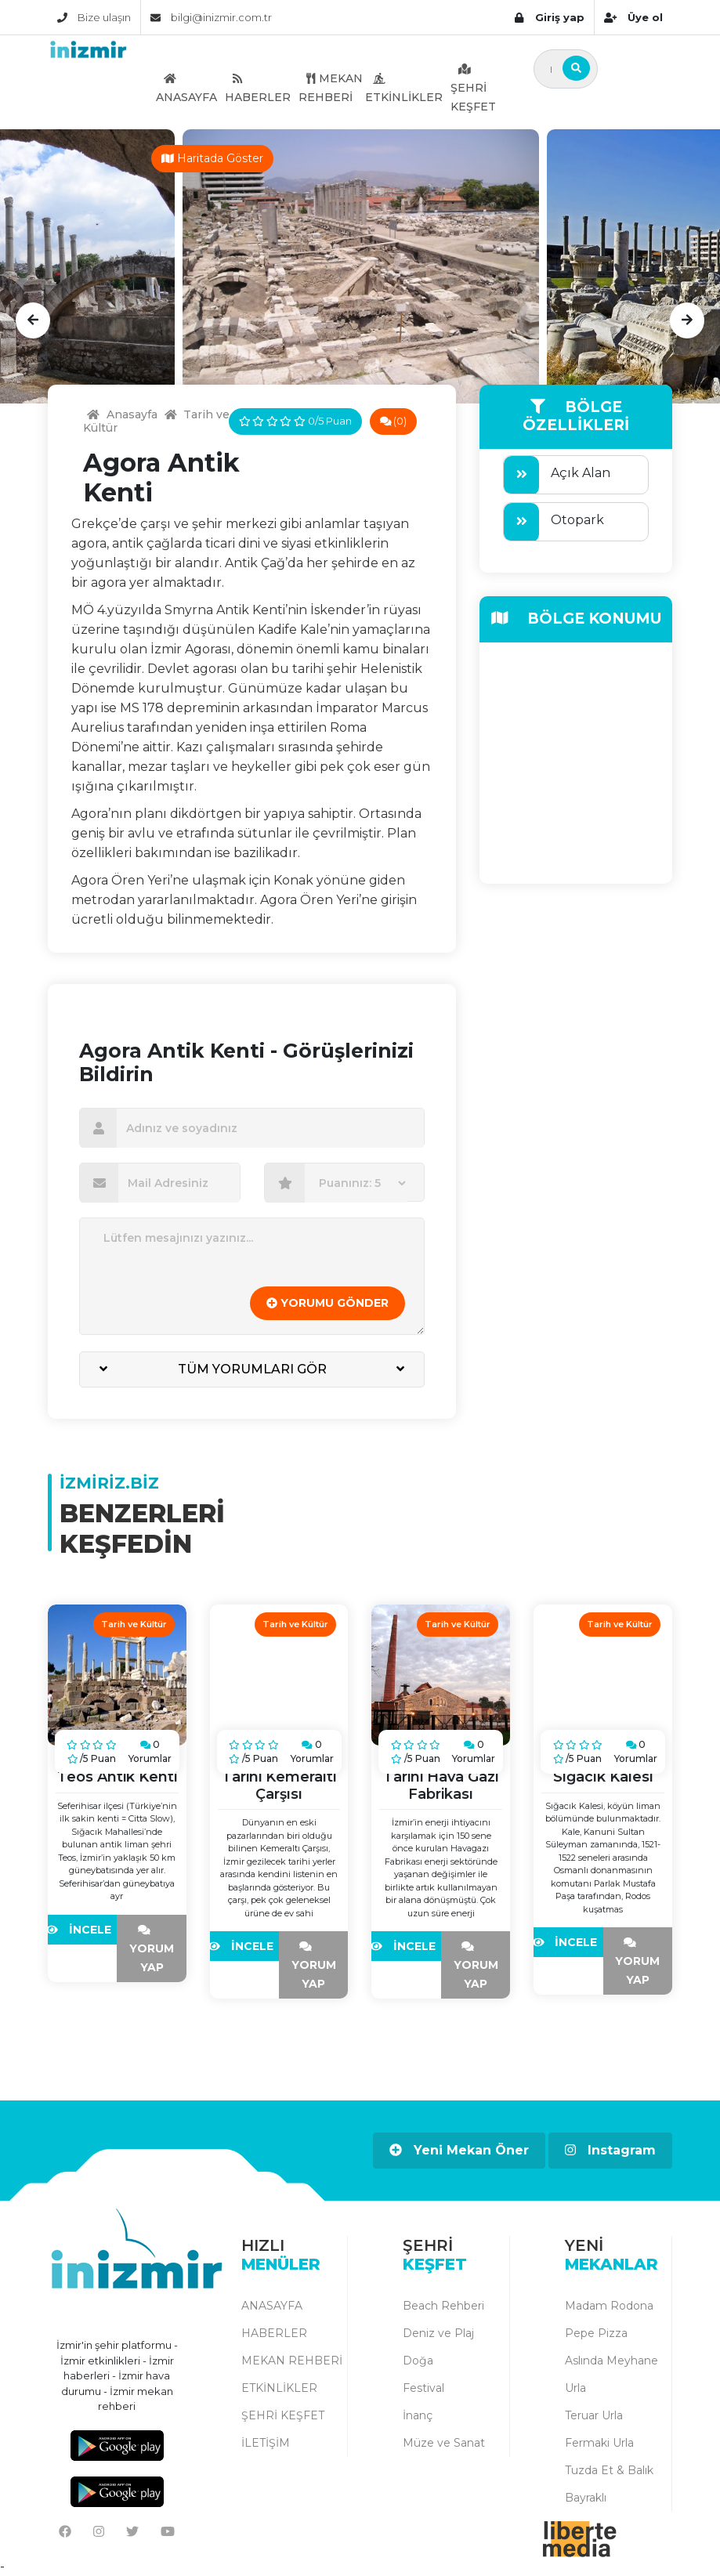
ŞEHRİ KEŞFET (473, 88)
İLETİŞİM (265, 2443)
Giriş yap (549, 17)
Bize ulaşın (94, 17)
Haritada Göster (212, 158)
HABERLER (258, 87)
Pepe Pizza (596, 2333)
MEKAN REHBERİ (330, 87)
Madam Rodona (609, 2306)
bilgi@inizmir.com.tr (211, 17)
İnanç (417, 2415)
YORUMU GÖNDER (327, 1303)
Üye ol (633, 17)
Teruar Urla (594, 2415)
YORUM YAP (151, 1949)
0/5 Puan (295, 420)
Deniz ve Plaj (438, 2333)
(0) (393, 420)
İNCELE (82, 1930)
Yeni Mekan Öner (459, 2150)
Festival (423, 2388)
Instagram (610, 2150)
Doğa (418, 2360)
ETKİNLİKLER (404, 87)
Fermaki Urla (599, 2443)
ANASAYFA (186, 87)
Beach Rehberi (443, 2306)
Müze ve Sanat (444, 2443)
